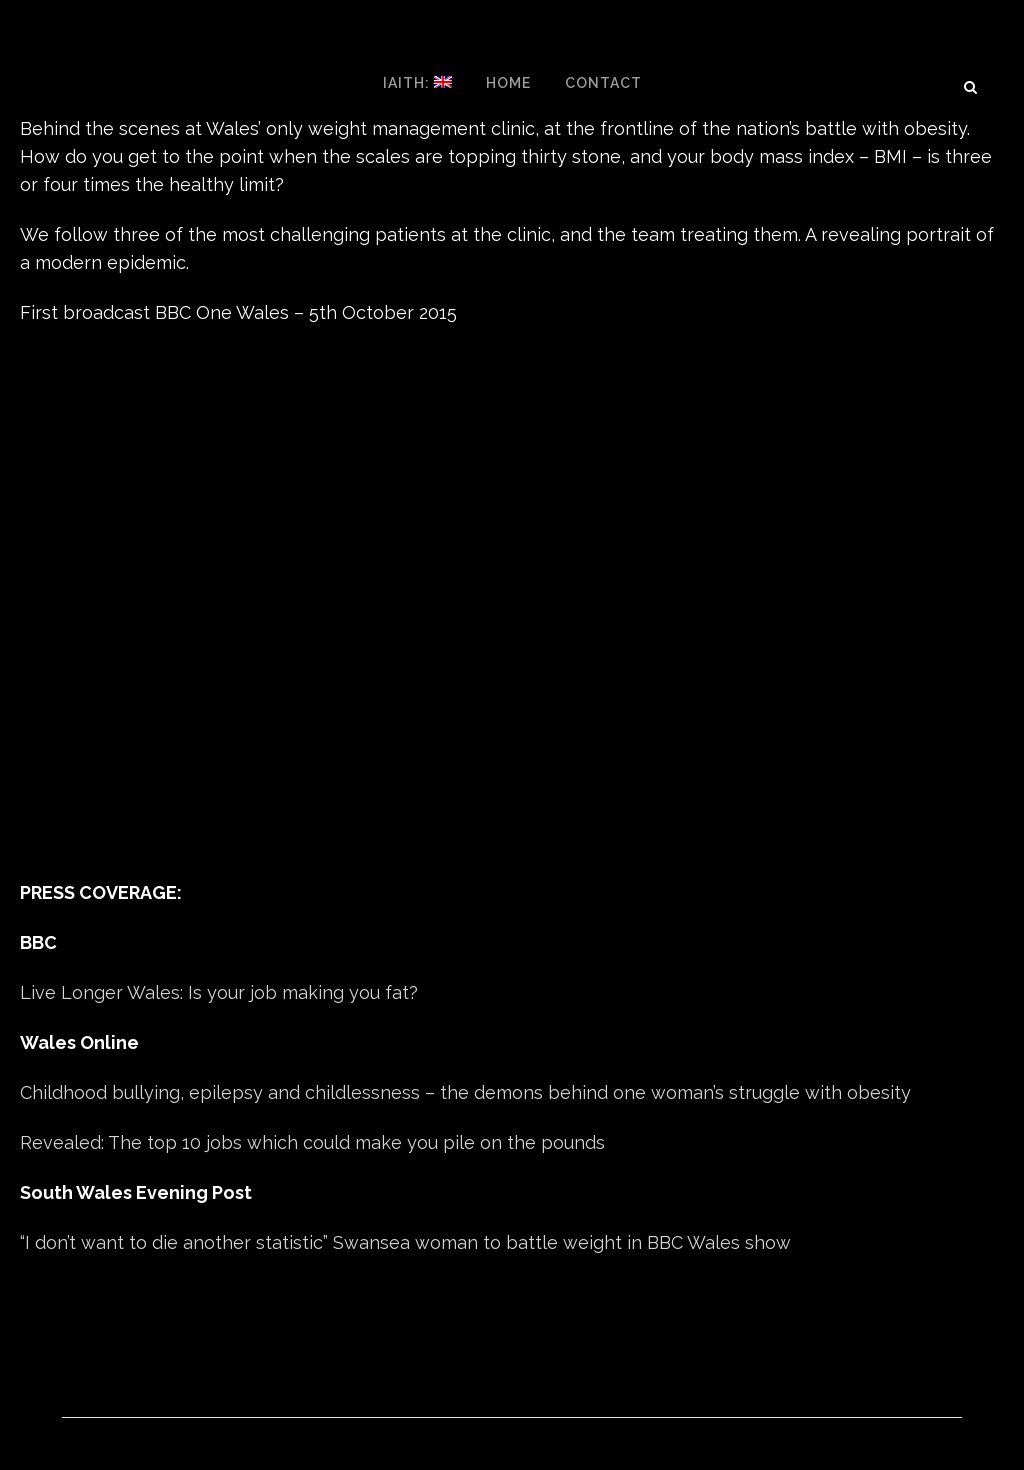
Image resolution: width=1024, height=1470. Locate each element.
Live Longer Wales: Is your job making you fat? (219, 992)
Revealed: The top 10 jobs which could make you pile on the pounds (312, 1142)
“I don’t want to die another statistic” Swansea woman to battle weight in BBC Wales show (405, 1242)
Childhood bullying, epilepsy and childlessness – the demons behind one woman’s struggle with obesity (465, 1092)
